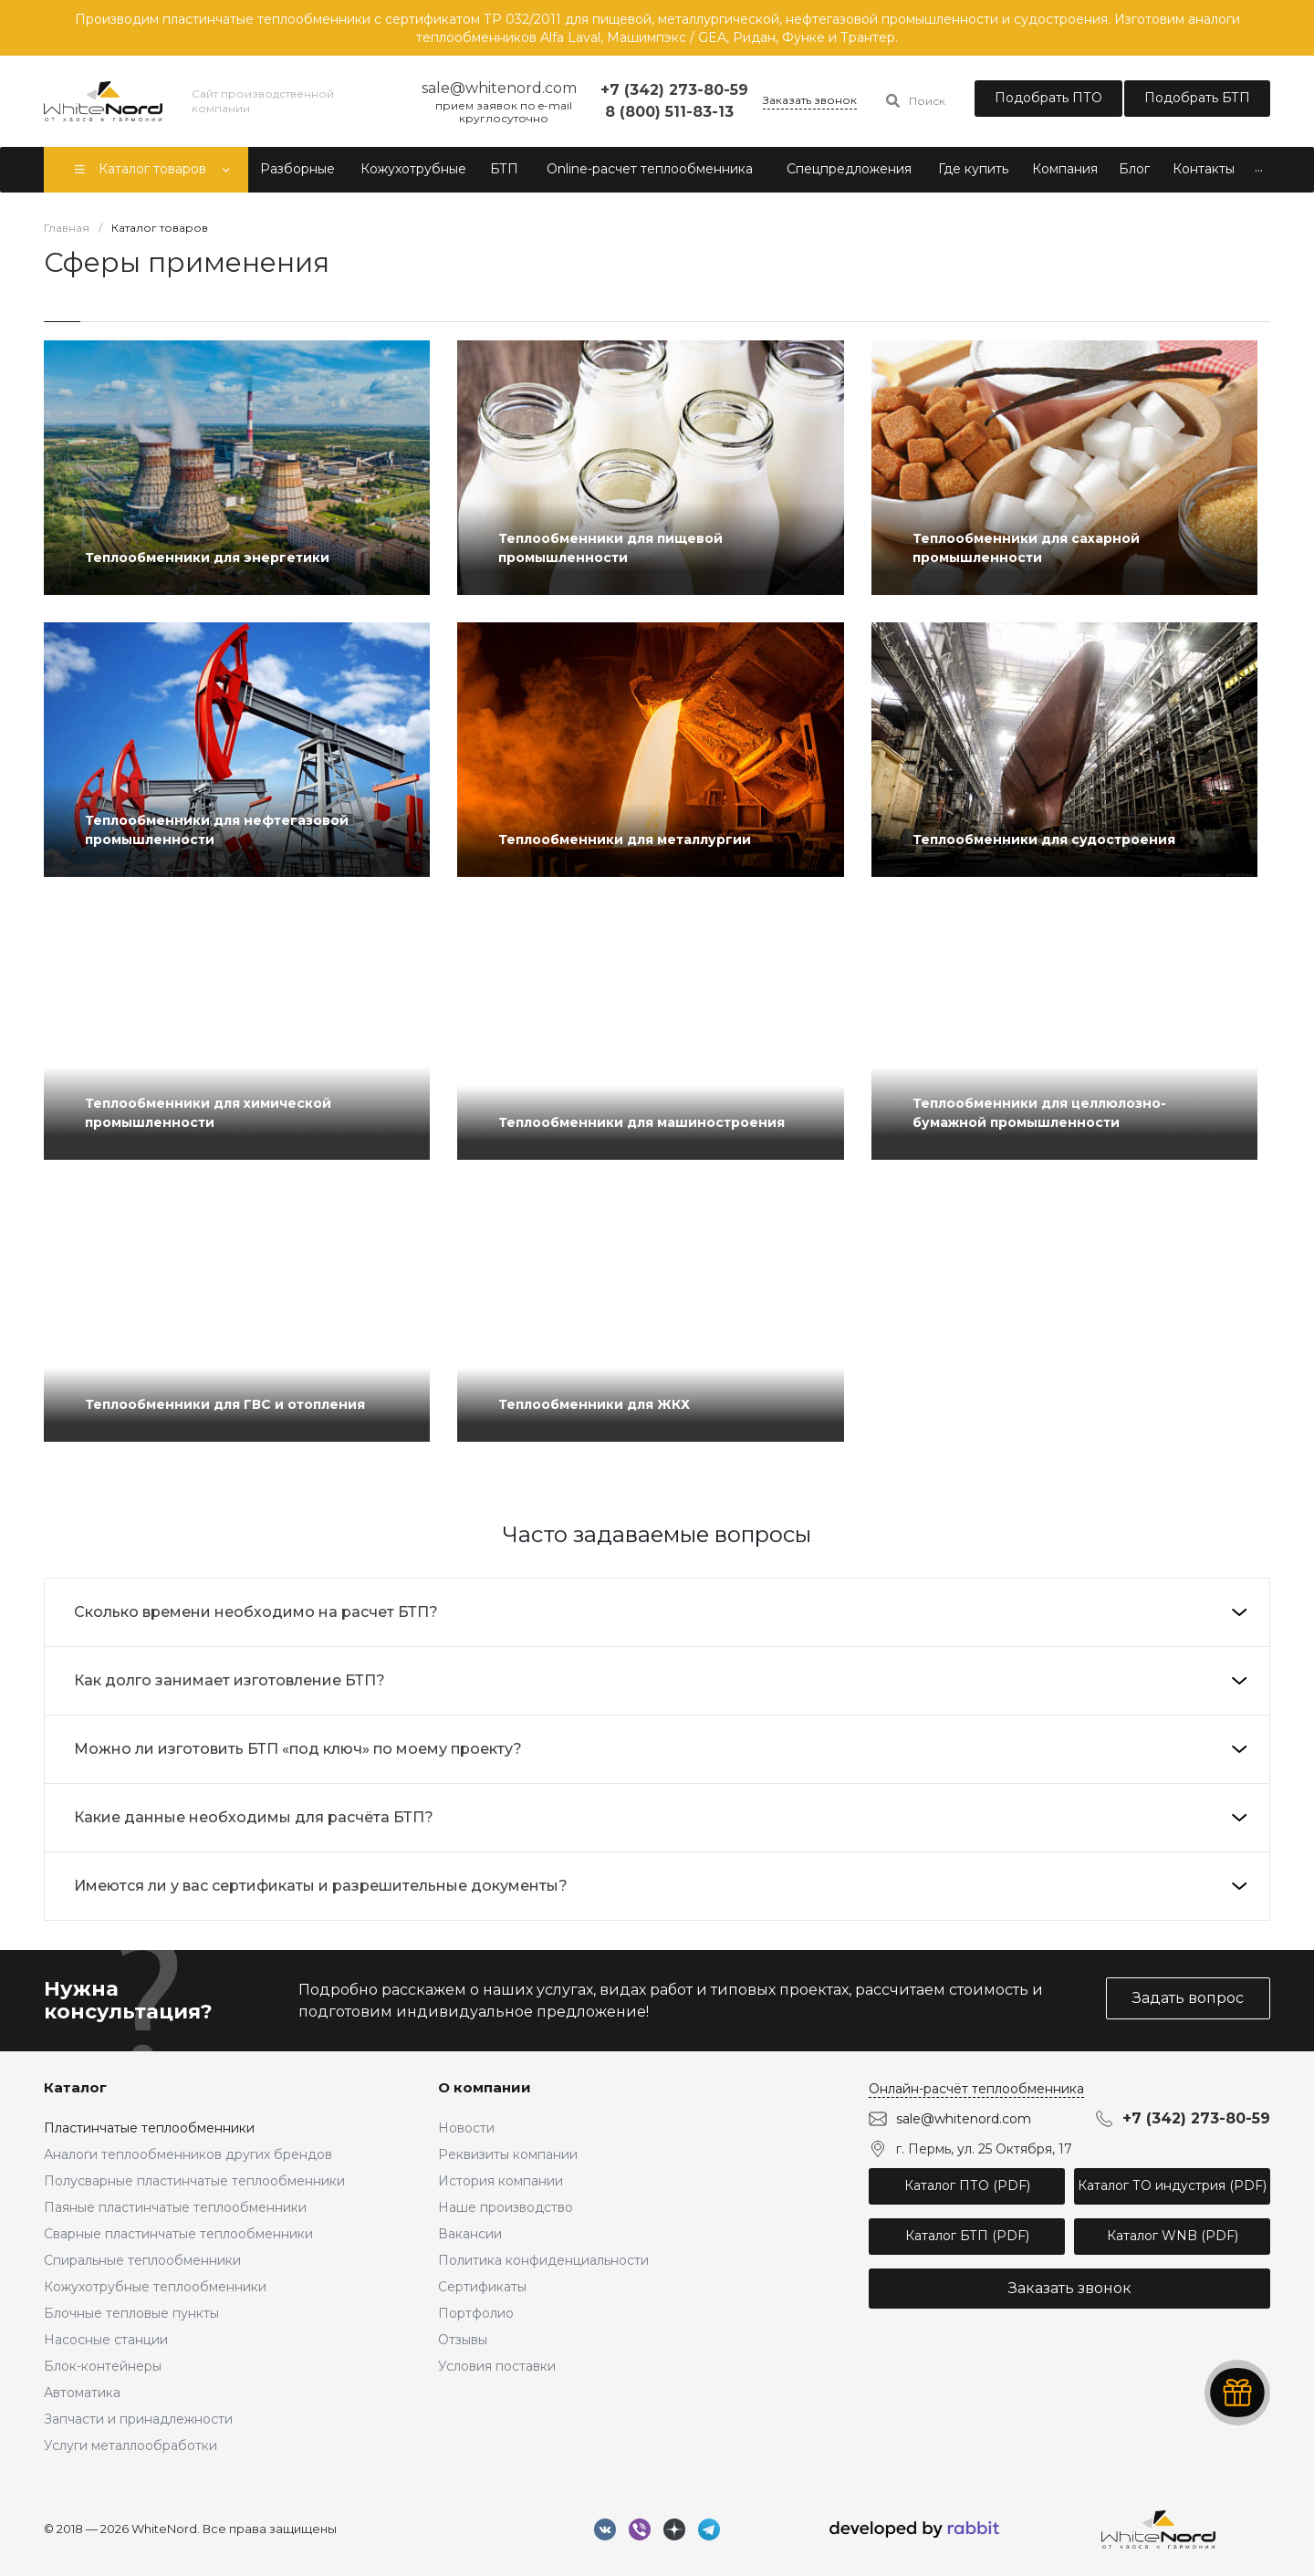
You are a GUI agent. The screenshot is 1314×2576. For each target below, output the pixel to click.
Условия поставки (497, 2366)
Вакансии (470, 2234)
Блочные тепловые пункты (131, 2313)
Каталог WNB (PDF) (1172, 2235)
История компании (500, 2181)
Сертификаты (482, 2287)
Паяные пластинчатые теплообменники (175, 2207)
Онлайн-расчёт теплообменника (976, 2089)
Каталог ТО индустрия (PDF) (1172, 2185)
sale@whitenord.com (963, 2119)
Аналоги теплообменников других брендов (188, 2154)
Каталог (75, 2087)
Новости (466, 2128)
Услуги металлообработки (130, 2445)
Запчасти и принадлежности (138, 2419)
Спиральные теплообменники (142, 2260)
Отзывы (462, 2339)
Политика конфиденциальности (543, 2260)
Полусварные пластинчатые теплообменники (194, 2181)
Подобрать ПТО (1048, 97)
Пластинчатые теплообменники (149, 2128)
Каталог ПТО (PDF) (967, 2185)
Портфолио (476, 2313)
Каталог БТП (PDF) (967, 2235)
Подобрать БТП (1197, 97)
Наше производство (505, 2207)
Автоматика (82, 2392)
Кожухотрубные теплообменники (155, 2287)
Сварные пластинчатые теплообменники (178, 2234)
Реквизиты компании (508, 2154)
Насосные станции (106, 2339)
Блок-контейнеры (103, 2366)
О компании (484, 2087)
